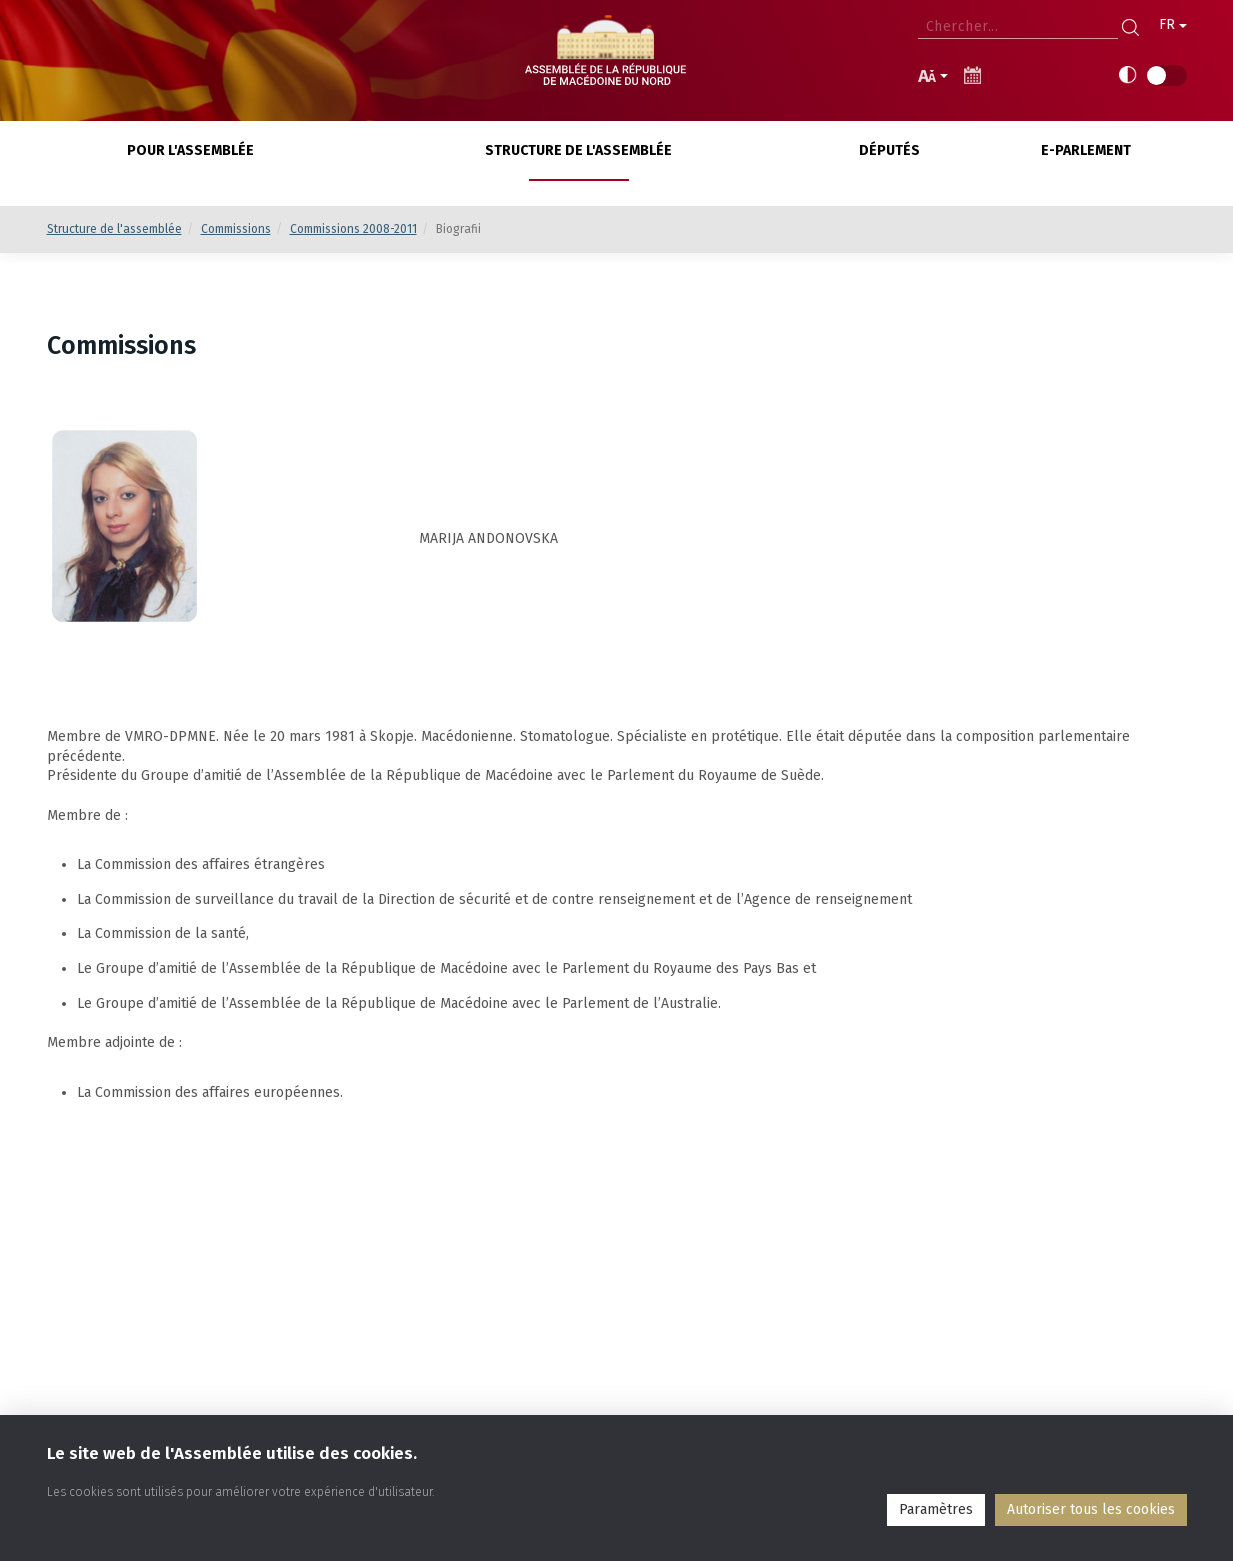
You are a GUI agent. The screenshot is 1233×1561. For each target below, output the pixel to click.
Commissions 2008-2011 (353, 229)
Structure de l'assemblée (114, 229)
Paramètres (936, 1509)
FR (1173, 24)
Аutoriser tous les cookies (1091, 1509)
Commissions (236, 229)
